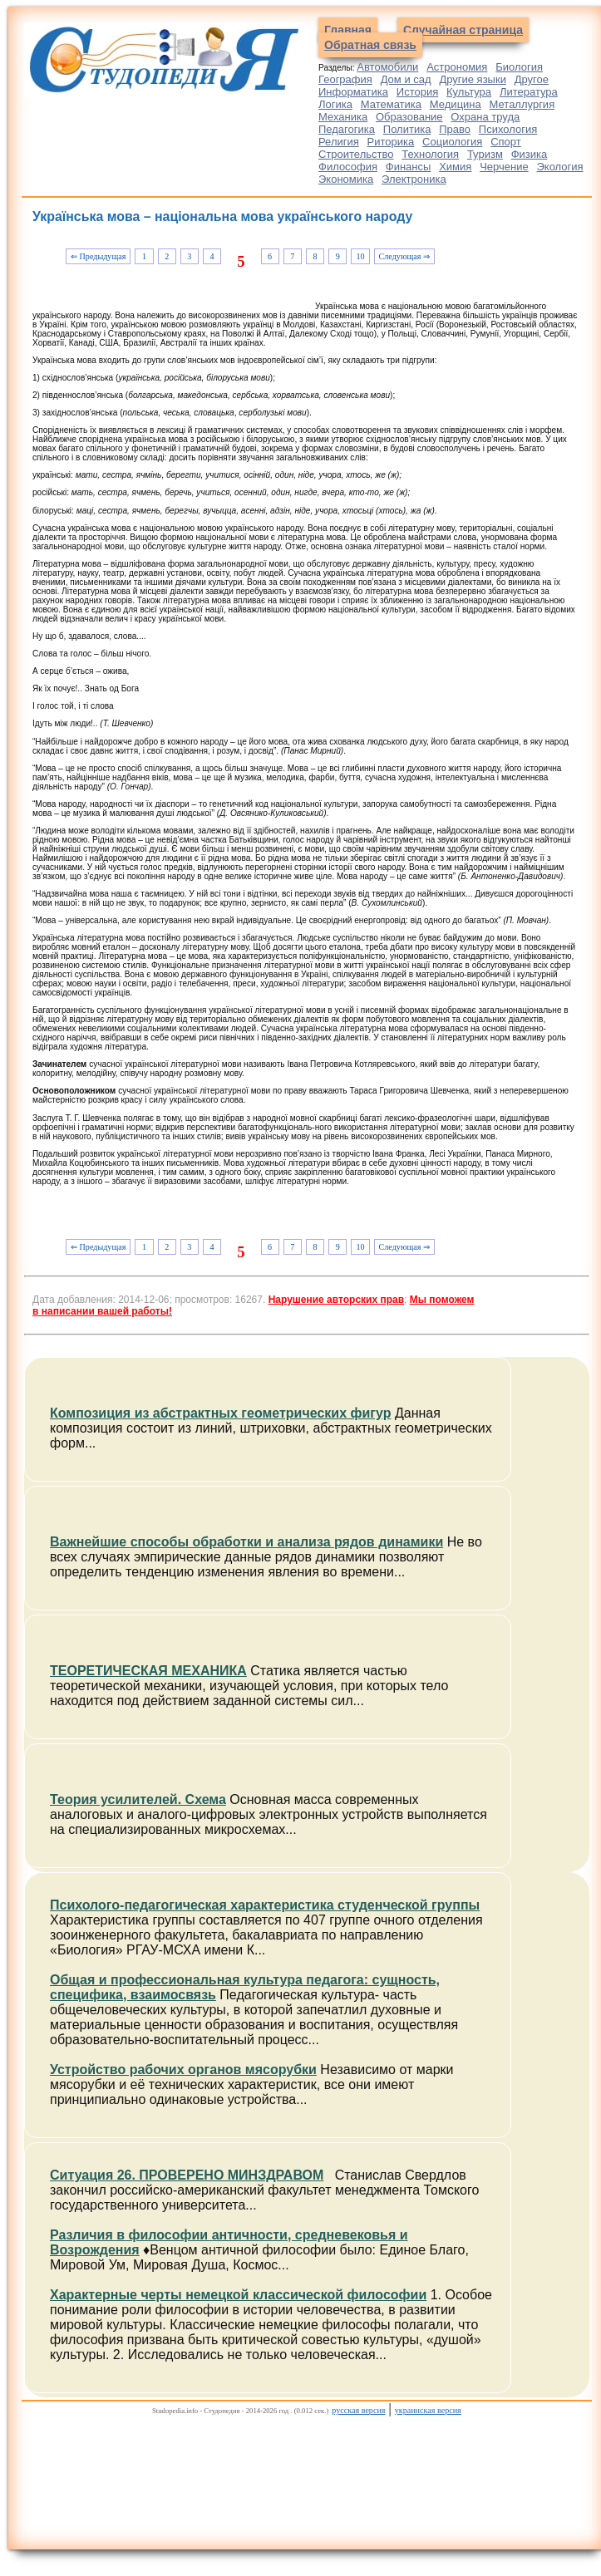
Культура (468, 92)
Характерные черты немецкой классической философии (238, 2295)
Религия (338, 141)
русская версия (358, 2410)
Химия (455, 166)
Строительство (355, 154)
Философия (347, 166)
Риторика (391, 141)
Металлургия (522, 104)
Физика (529, 154)
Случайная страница (463, 30)
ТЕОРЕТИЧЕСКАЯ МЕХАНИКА (148, 1671)
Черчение (504, 166)
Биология (519, 67)
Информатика (353, 92)
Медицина (455, 104)
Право (454, 129)
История (417, 92)
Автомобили (387, 67)
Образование (409, 117)
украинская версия (428, 2410)
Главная (348, 30)
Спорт (505, 141)
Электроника (414, 179)
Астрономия (456, 67)
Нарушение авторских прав (336, 1299)
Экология (560, 166)
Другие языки (472, 79)
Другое (532, 79)
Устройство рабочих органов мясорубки (183, 2069)
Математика (391, 104)
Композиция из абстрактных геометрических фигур (220, 1413)
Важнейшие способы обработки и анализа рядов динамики (246, 1542)
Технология (430, 154)
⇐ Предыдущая (98, 256)
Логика (335, 104)
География (345, 79)
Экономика (345, 179)
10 (360, 256)
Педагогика (346, 129)
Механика (342, 117)
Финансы (408, 166)
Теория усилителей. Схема (138, 1799)
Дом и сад (406, 79)
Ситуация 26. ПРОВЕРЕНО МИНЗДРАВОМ (186, 2175)
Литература (529, 92)
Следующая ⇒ (404, 256)
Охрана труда (485, 117)
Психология (508, 129)
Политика (407, 129)
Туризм (485, 154)
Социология (452, 141)
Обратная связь (370, 45)
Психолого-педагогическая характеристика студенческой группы (265, 1905)
